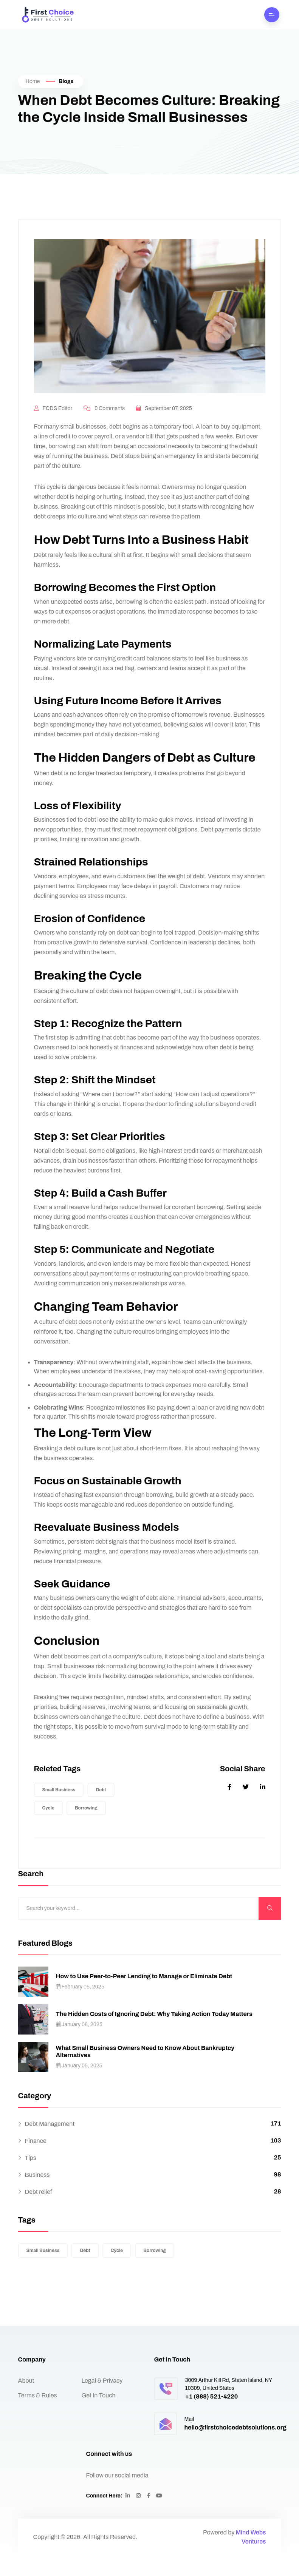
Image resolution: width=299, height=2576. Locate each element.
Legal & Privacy (102, 2401)
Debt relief (38, 2212)
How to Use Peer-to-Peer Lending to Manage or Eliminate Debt (144, 1996)
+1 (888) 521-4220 (211, 2417)
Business (37, 2195)
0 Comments (104, 429)
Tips (31, 2178)
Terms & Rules (37, 2415)
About (26, 2401)
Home (33, 81)
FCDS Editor (53, 429)
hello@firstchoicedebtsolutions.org (235, 2448)
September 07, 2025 (164, 429)
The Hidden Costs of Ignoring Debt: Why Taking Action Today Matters (154, 2034)
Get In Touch (99, 2415)
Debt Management (50, 2144)
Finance (35, 2161)
